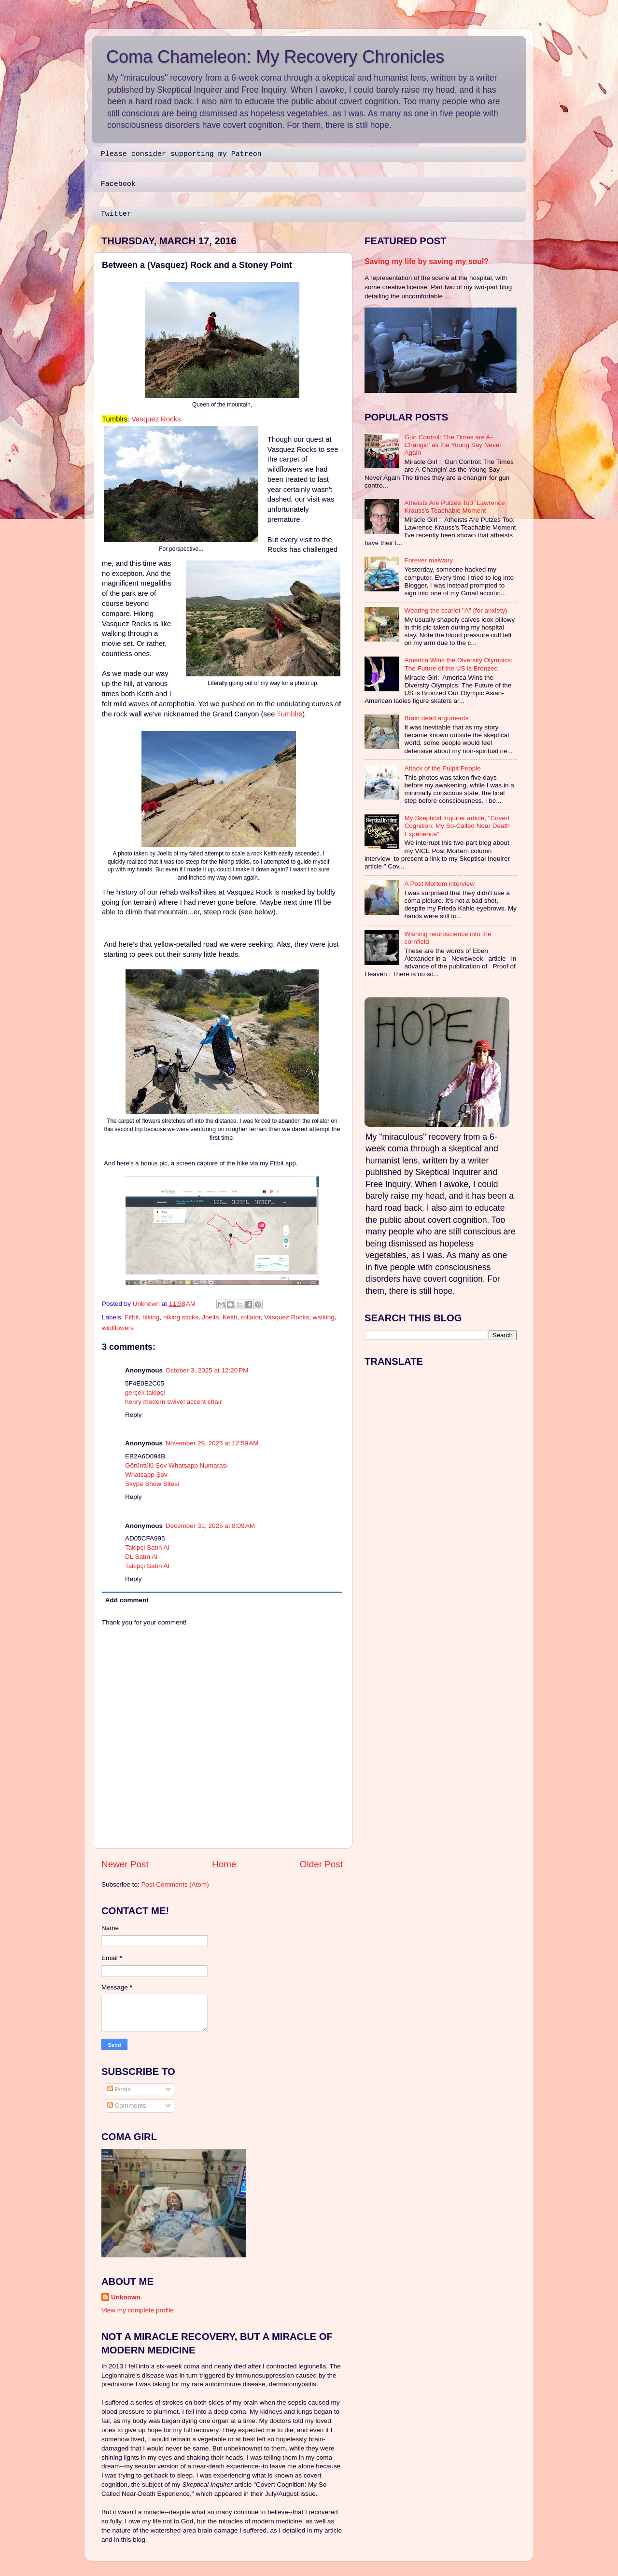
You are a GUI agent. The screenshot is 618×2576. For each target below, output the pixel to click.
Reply (133, 1414)
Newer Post (125, 1864)
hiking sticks (180, 1317)
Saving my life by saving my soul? (427, 261)
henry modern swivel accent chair (173, 1401)
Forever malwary (428, 560)
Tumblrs (289, 714)
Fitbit (132, 1317)
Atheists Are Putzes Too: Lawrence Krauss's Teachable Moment (454, 506)
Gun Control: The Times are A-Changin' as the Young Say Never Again (452, 445)
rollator (251, 1317)
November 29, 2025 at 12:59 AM (212, 1443)
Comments (126, 2105)
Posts (119, 2089)
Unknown (125, 2297)
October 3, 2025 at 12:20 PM (207, 1370)
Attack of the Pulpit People (442, 768)
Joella (210, 1317)
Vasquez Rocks (156, 419)
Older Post (321, 1864)
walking (324, 1317)
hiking (150, 1317)
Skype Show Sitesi (152, 1483)
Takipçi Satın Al (147, 1547)
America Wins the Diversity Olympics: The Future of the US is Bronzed (458, 664)
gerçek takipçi (145, 1392)
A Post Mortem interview (439, 883)
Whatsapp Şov (146, 1474)
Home (224, 1864)
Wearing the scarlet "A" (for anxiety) (455, 610)
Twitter (116, 214)
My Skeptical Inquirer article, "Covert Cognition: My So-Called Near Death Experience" (456, 825)
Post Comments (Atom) (175, 1884)
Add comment (127, 1600)
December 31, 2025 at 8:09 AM (210, 1525)
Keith (230, 1317)
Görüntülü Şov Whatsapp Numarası (176, 1465)
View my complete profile (137, 2310)
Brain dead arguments (436, 718)
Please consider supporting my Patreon (181, 154)
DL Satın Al (141, 1556)
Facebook (118, 184)
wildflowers (118, 1327)
